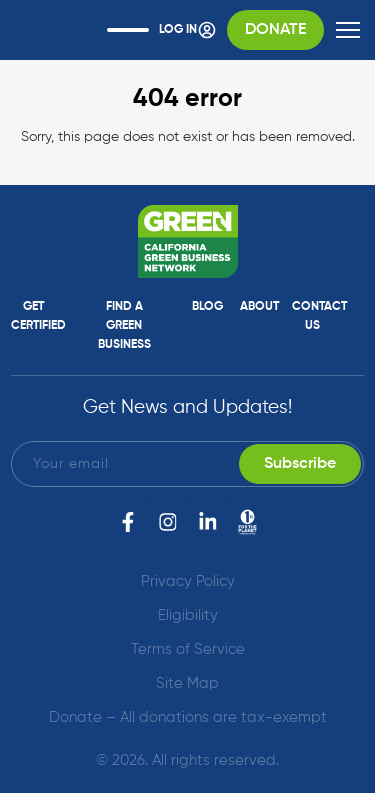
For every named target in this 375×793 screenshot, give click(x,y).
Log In (188, 30)
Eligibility (188, 615)
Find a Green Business (124, 326)
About (259, 307)
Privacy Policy (188, 581)
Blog (207, 307)
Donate (275, 30)
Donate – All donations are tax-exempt (188, 717)
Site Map (187, 683)
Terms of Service (188, 649)
